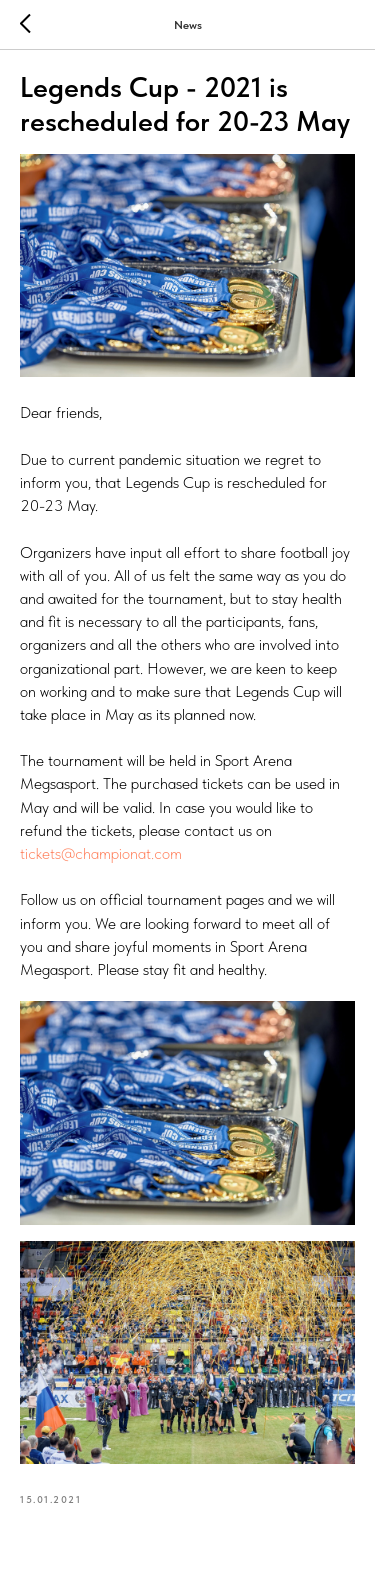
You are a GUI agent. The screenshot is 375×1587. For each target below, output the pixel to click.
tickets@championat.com (101, 853)
